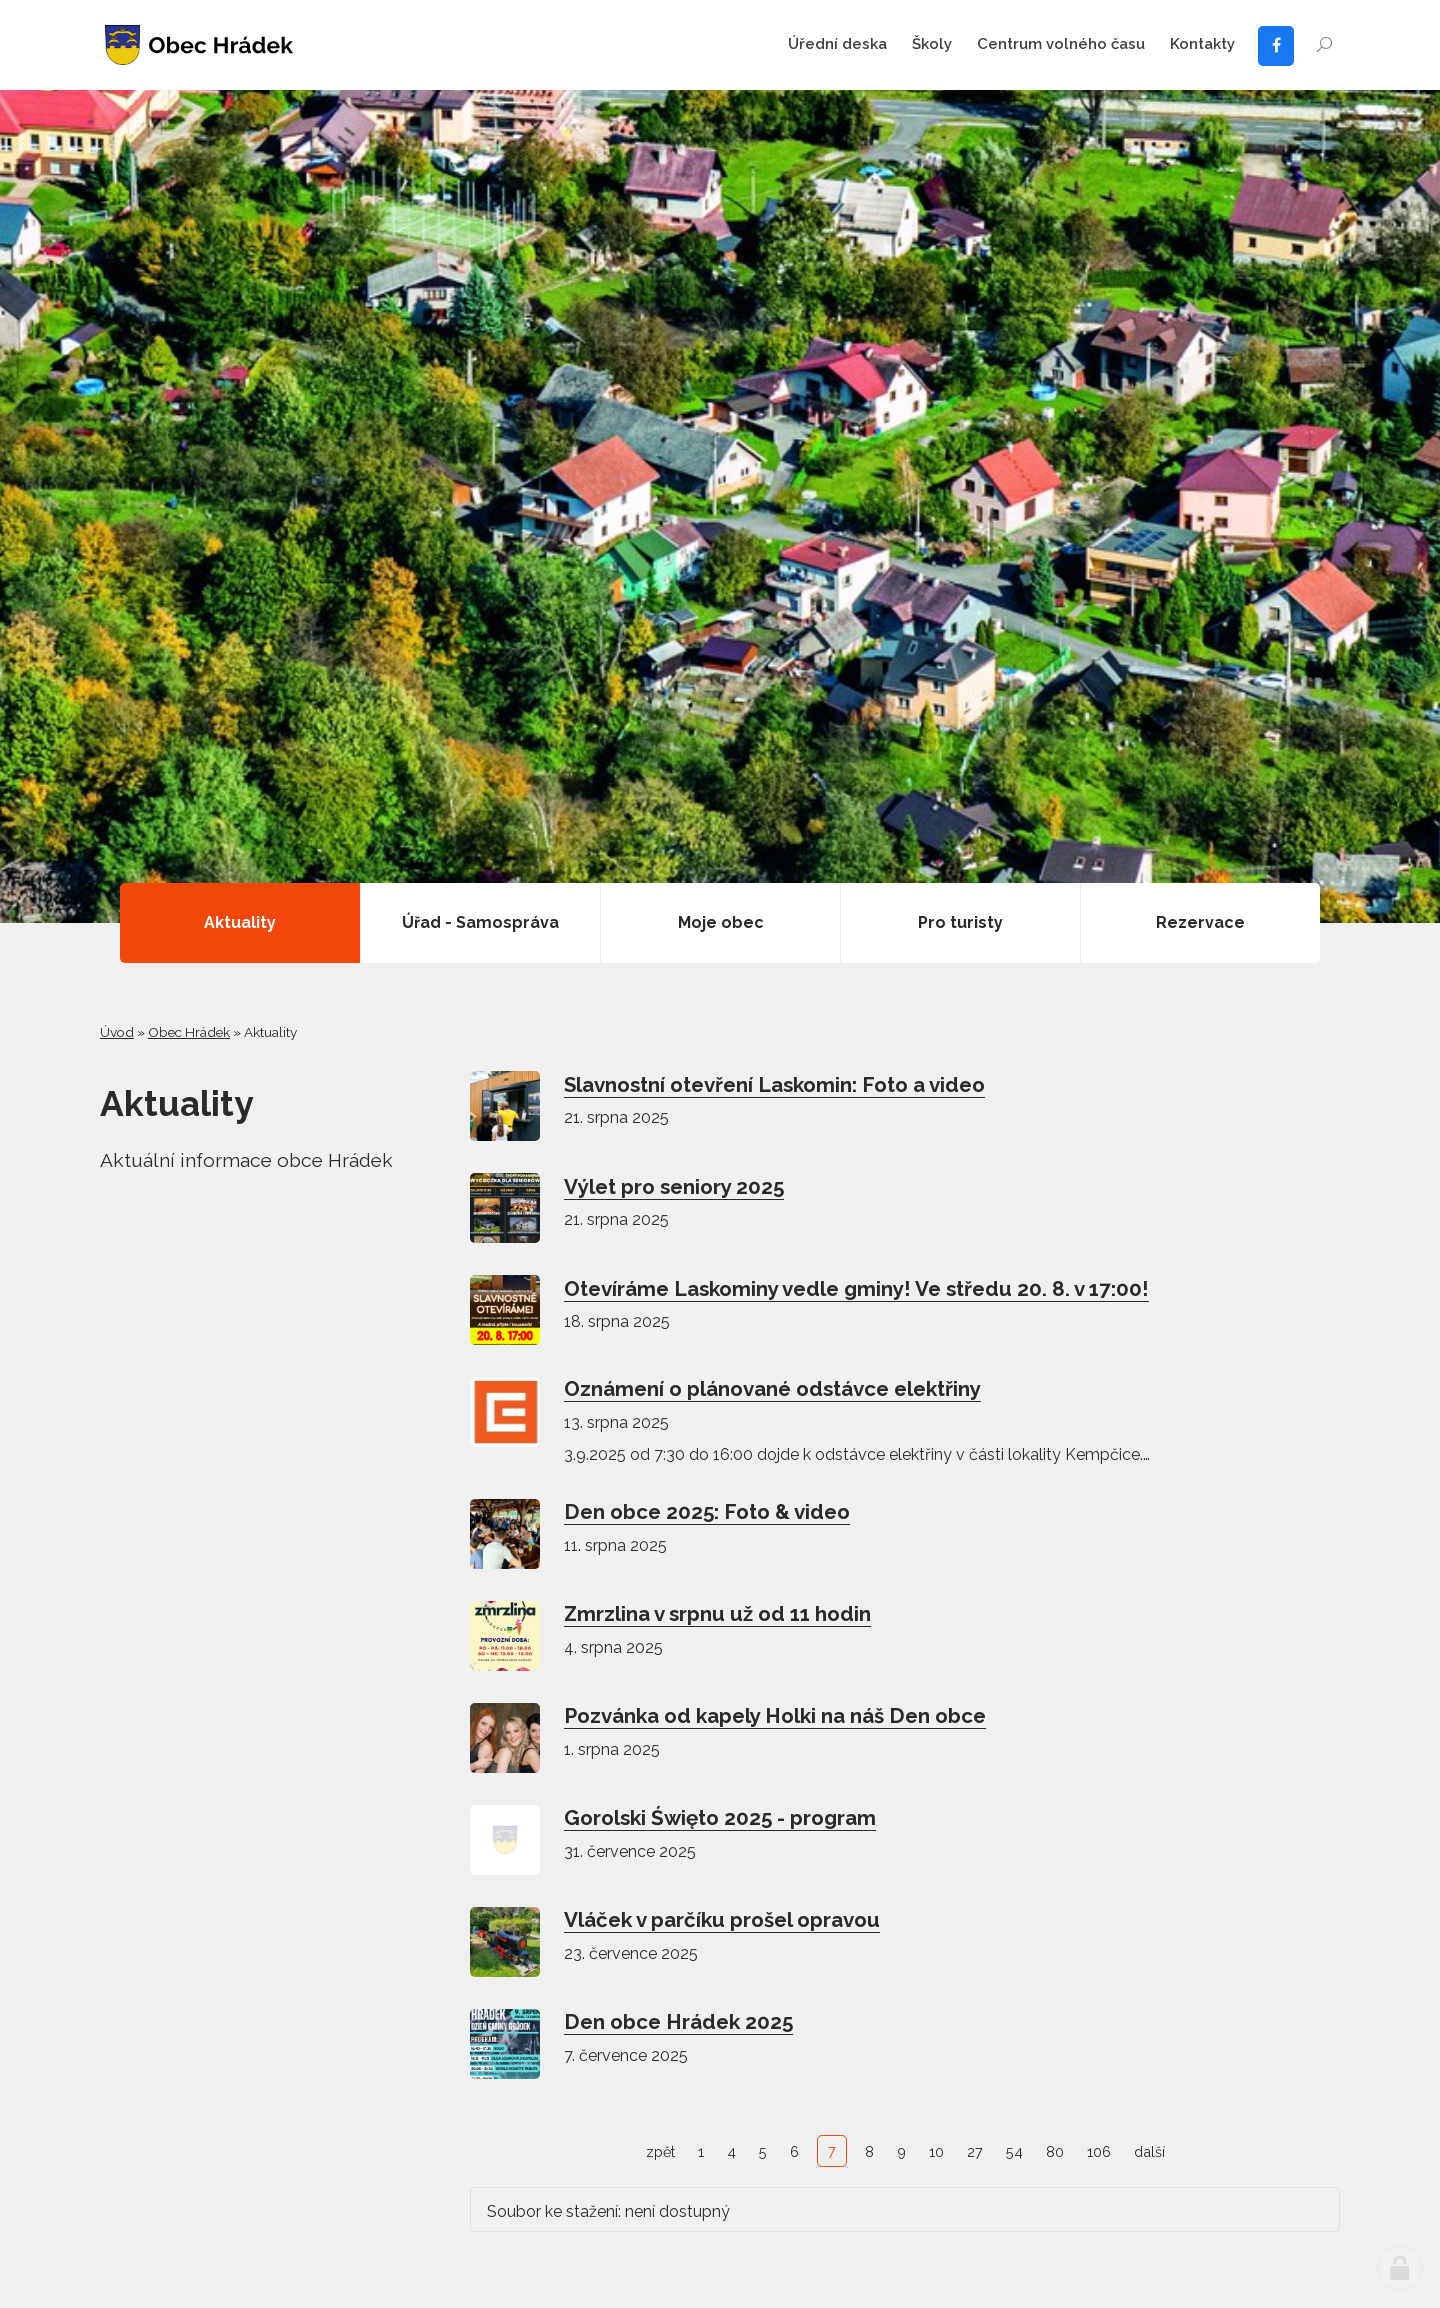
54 (1014, 2151)
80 (1055, 2151)
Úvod (117, 1032)
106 (1099, 2151)
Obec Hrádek (189, 1032)
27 (975, 2151)
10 (936, 2151)
